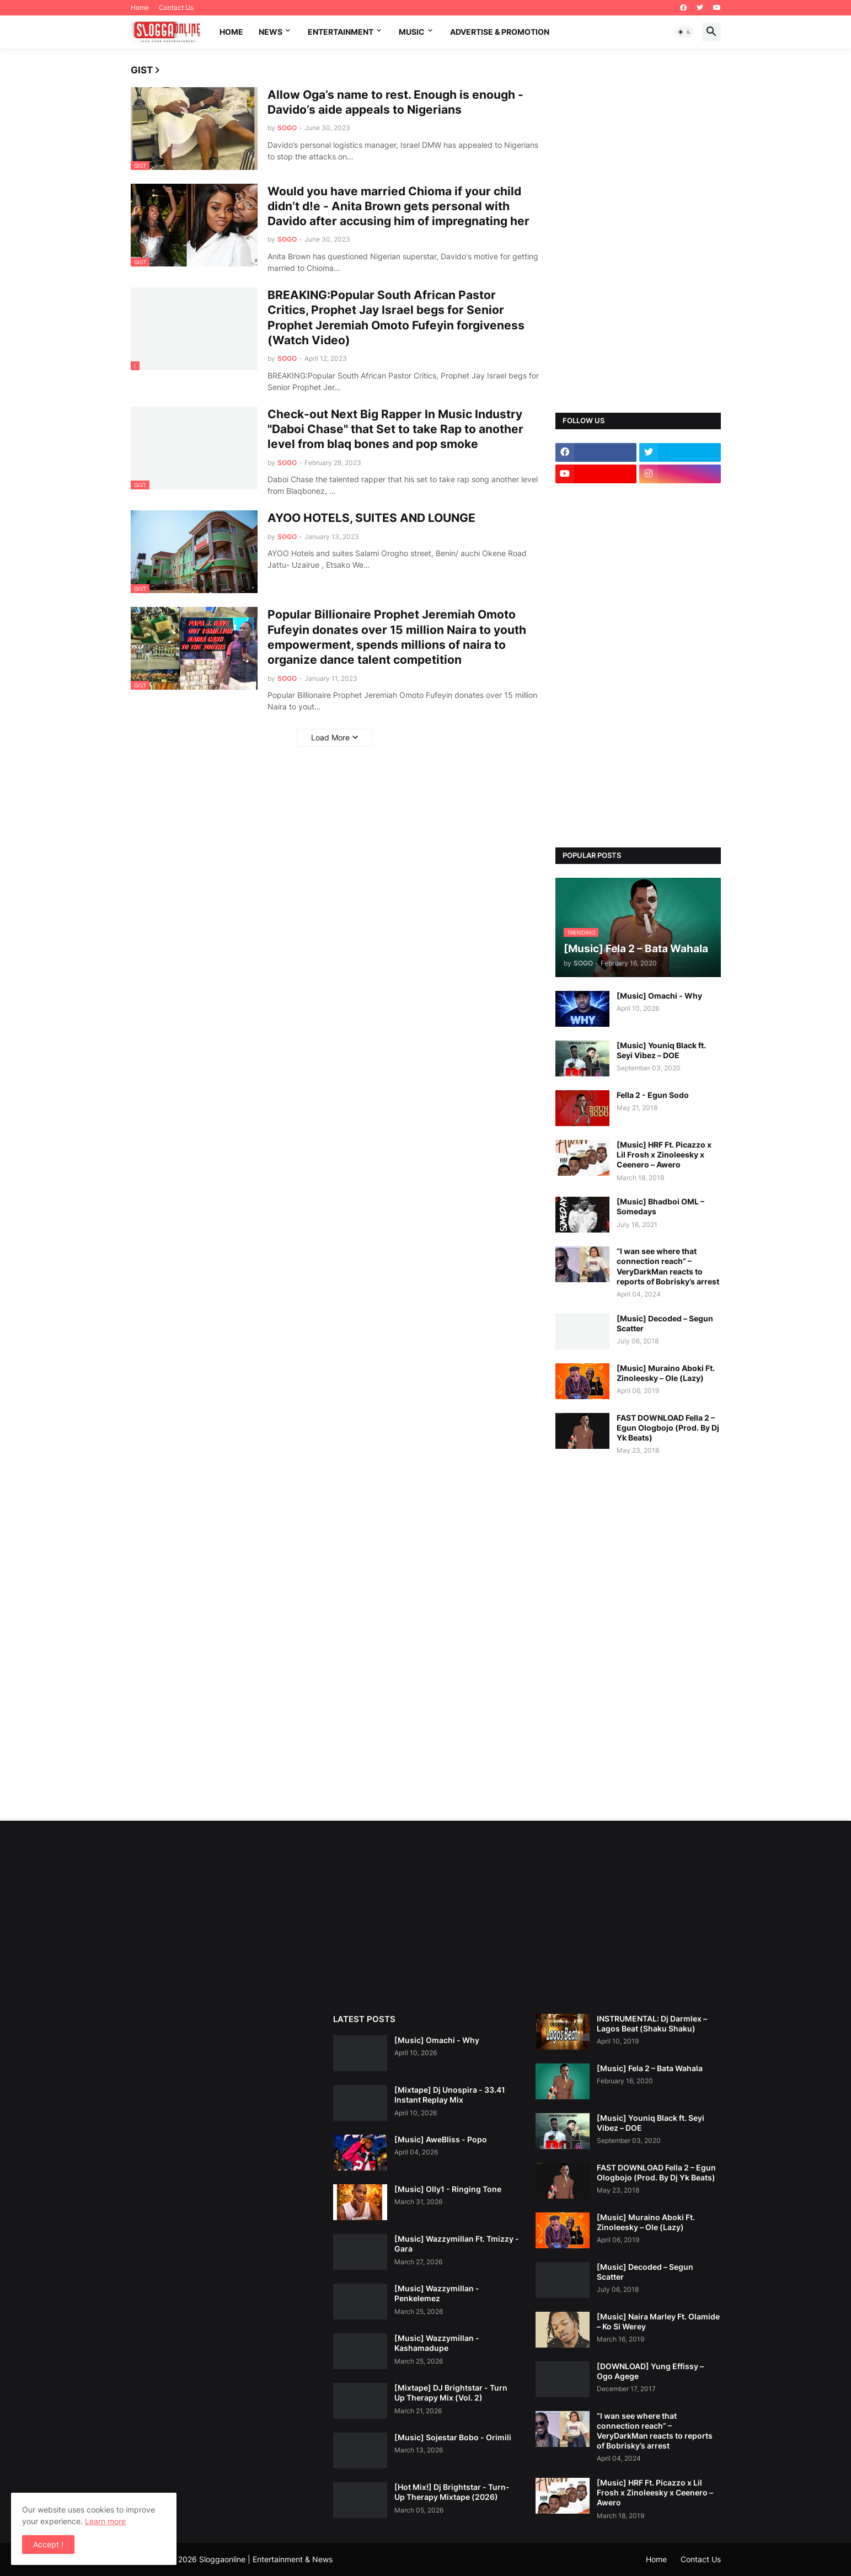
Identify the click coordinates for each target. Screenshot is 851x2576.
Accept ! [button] (48, 2544)
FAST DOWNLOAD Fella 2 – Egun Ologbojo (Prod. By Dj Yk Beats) (668, 1427)
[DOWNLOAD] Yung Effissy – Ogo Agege (650, 2371)
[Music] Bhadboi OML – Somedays (660, 1206)
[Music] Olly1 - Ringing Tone (447, 2189)
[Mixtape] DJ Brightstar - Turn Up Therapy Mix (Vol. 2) (450, 2392)
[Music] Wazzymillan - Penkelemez (436, 2293)
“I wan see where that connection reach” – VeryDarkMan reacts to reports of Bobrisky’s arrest (668, 1266)
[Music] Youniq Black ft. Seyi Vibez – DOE (661, 1050)
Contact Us (176, 7)
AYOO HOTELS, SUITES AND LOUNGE (371, 518)
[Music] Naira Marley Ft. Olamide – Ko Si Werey (658, 2321)
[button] (684, 32)
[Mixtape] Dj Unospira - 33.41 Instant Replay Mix (449, 2094)
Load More (330, 737)
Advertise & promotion (499, 31)
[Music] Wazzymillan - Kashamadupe (436, 2343)
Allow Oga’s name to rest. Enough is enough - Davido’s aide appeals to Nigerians (395, 102)
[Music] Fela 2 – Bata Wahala (650, 2068)
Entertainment (340, 31)
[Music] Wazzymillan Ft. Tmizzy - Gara (456, 2243)
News (270, 31)
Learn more (105, 2521)
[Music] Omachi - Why (659, 995)
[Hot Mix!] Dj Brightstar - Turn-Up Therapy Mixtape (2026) (452, 2492)
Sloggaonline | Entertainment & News (266, 2559)
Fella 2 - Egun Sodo (653, 1095)
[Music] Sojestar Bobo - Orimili (452, 2437)
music (412, 31)
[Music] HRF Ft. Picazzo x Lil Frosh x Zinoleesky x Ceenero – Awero (664, 1154)
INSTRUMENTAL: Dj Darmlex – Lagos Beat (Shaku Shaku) (652, 2023)
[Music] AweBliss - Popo (440, 2139)
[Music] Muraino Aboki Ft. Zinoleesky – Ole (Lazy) (666, 1373)
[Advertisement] (638, 230)
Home (140, 7)
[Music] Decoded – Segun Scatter (665, 1323)
